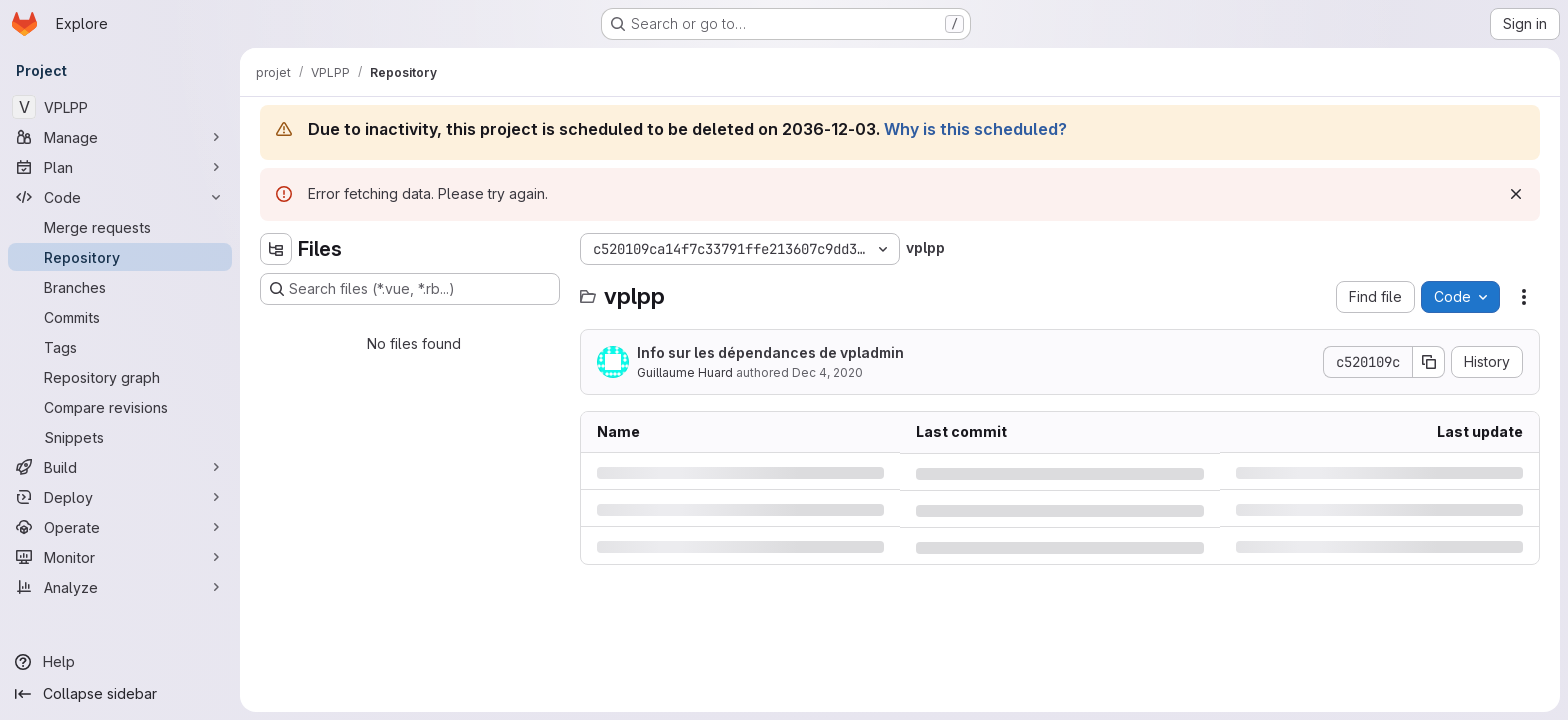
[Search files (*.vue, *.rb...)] (410, 289)
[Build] (120, 467)
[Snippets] (120, 437)
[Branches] (120, 287)
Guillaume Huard (685, 372)
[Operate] (120, 527)
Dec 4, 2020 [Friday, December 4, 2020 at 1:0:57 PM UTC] (827, 372)
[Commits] (120, 317)
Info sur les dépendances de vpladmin (770, 352)
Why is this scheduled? (975, 129)
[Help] (120, 662)
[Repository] (120, 257)
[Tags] (120, 347)
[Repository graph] (120, 377)
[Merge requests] (120, 227)
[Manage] (120, 137)
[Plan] (120, 167)
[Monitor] (120, 557)
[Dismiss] (1516, 194)
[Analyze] (120, 587)
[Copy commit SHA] (1429, 362)
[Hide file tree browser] (276, 249)
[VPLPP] (120, 107)
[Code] (120, 197)
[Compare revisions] (120, 407)
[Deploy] (120, 497)
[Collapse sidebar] (120, 694)
